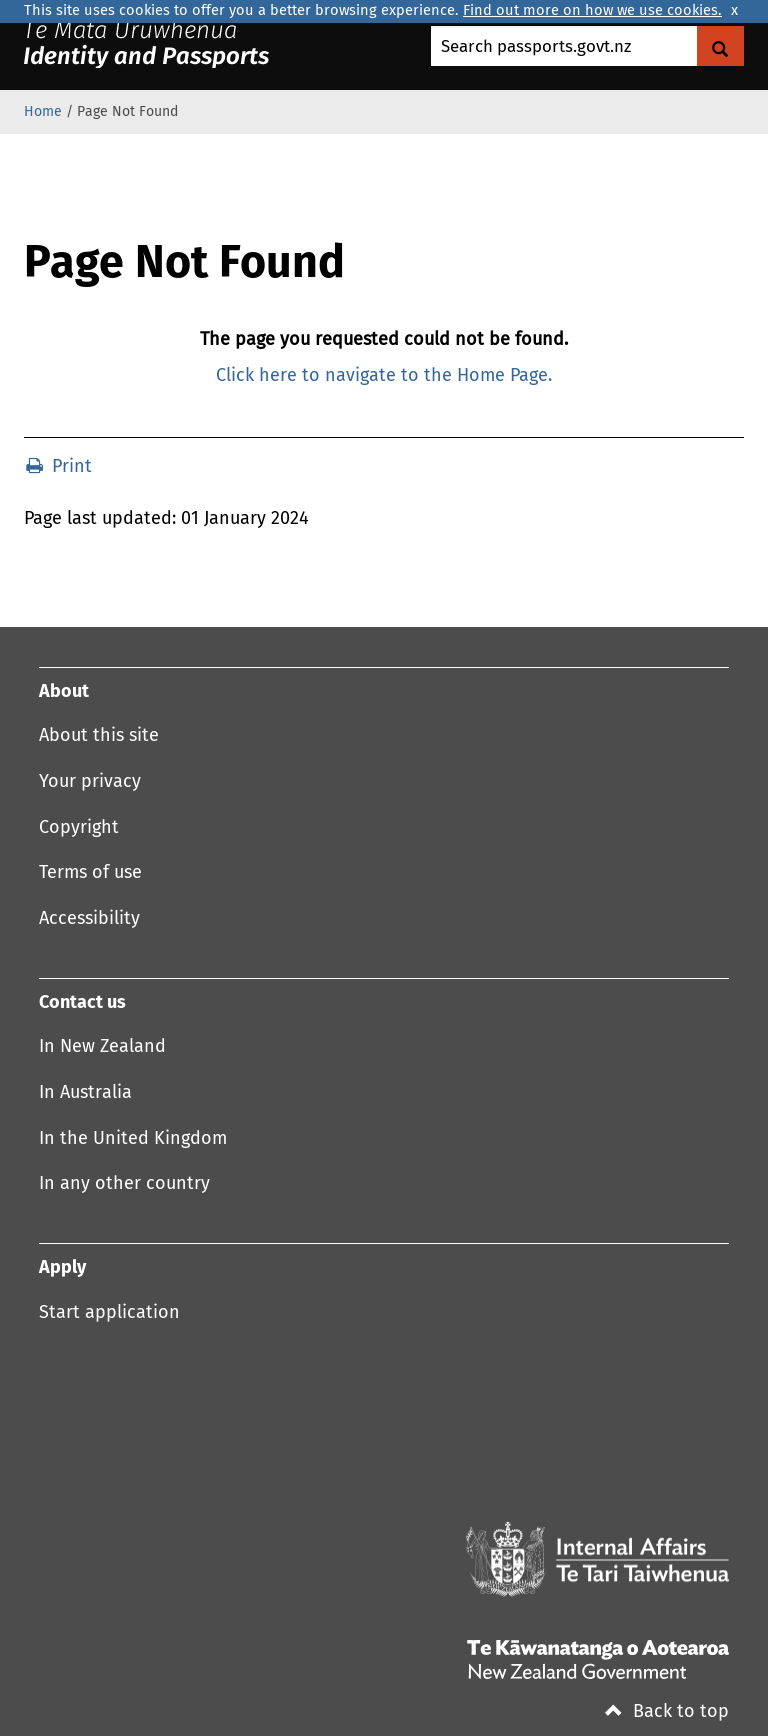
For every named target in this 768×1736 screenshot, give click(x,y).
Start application (109, 1313)
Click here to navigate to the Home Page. (384, 376)
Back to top (667, 1712)
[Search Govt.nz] (720, 46)
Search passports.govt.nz (536, 47)
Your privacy (90, 782)
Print (59, 466)
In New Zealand (102, 1047)
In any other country (124, 1184)
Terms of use (90, 873)
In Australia (85, 1093)
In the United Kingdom (133, 1139)
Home (43, 112)
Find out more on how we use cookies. (592, 11)
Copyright (79, 828)
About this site (99, 736)
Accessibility (89, 919)
